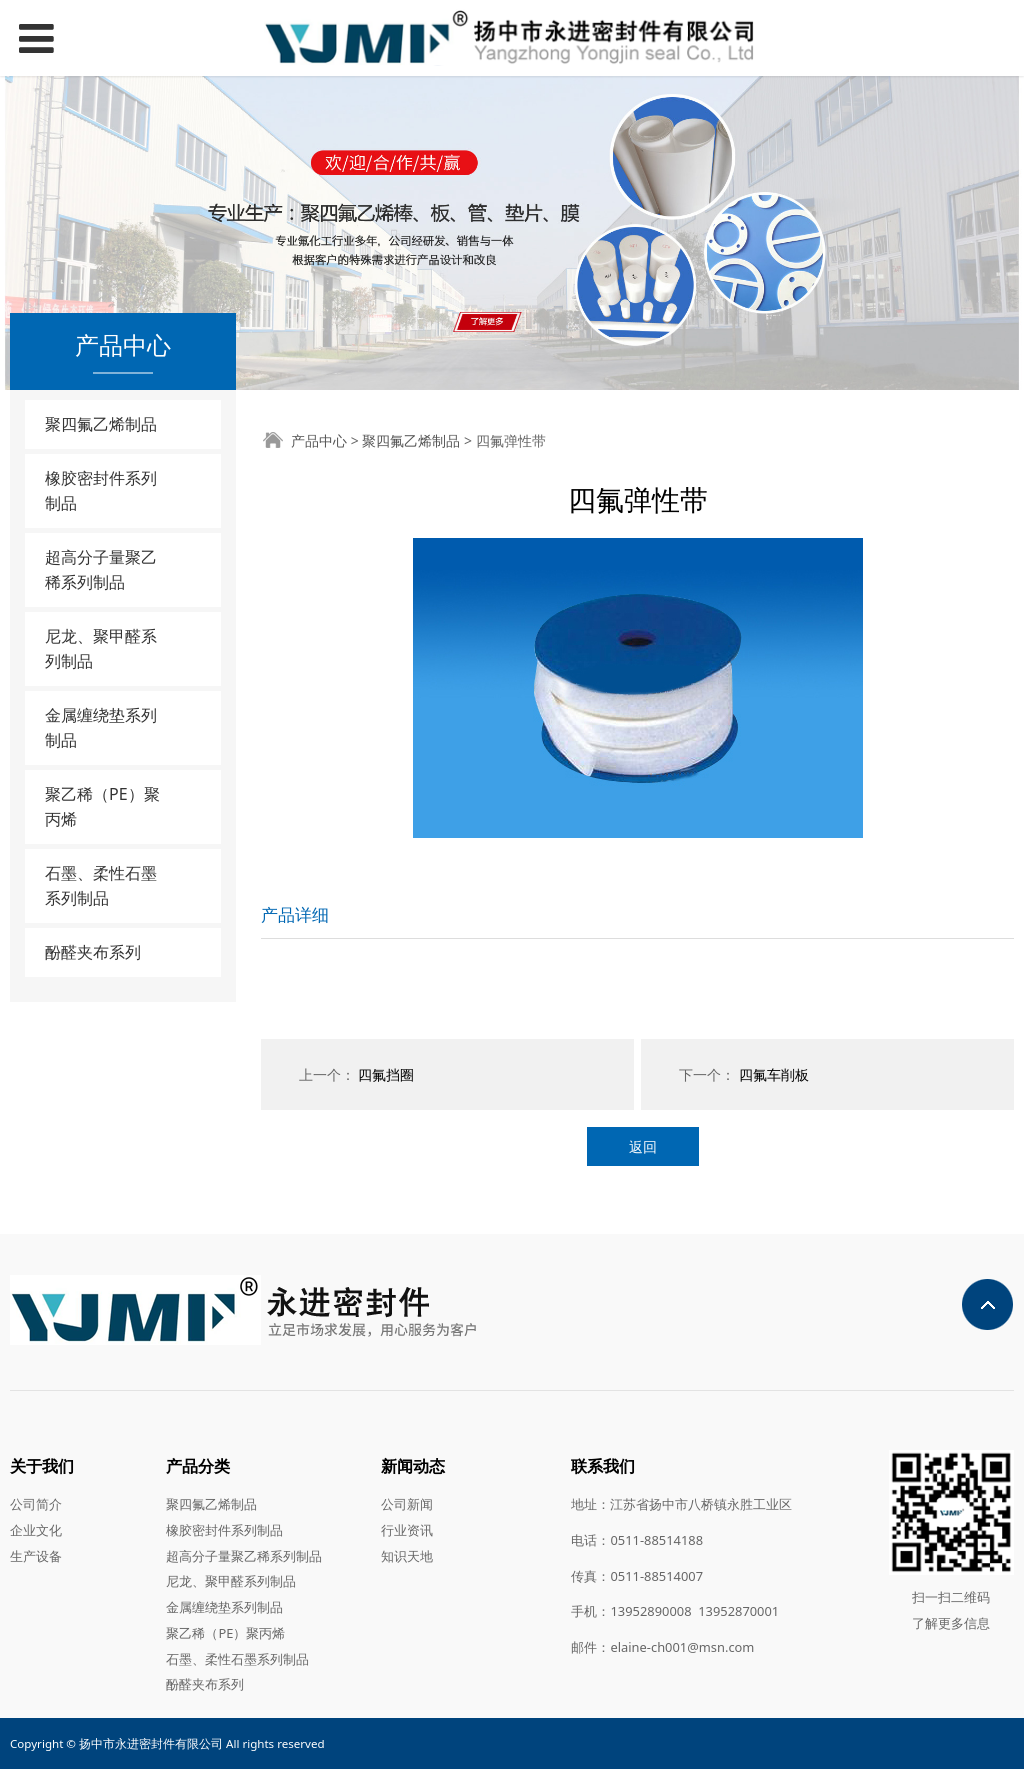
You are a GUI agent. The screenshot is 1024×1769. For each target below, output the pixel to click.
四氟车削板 (774, 1074)
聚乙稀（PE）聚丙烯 (102, 806)
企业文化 (36, 1530)
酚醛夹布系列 (93, 952)
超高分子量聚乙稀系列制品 (101, 569)
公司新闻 (407, 1504)
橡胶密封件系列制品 (101, 490)
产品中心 (319, 440)
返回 (643, 1146)
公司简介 (36, 1504)
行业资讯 (407, 1530)
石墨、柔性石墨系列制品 (101, 885)
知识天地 (407, 1556)
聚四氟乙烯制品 (101, 424)
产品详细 (295, 914)
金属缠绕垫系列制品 (101, 727)
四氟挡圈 (386, 1074)
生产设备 (36, 1556)
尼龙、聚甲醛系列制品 (101, 648)
